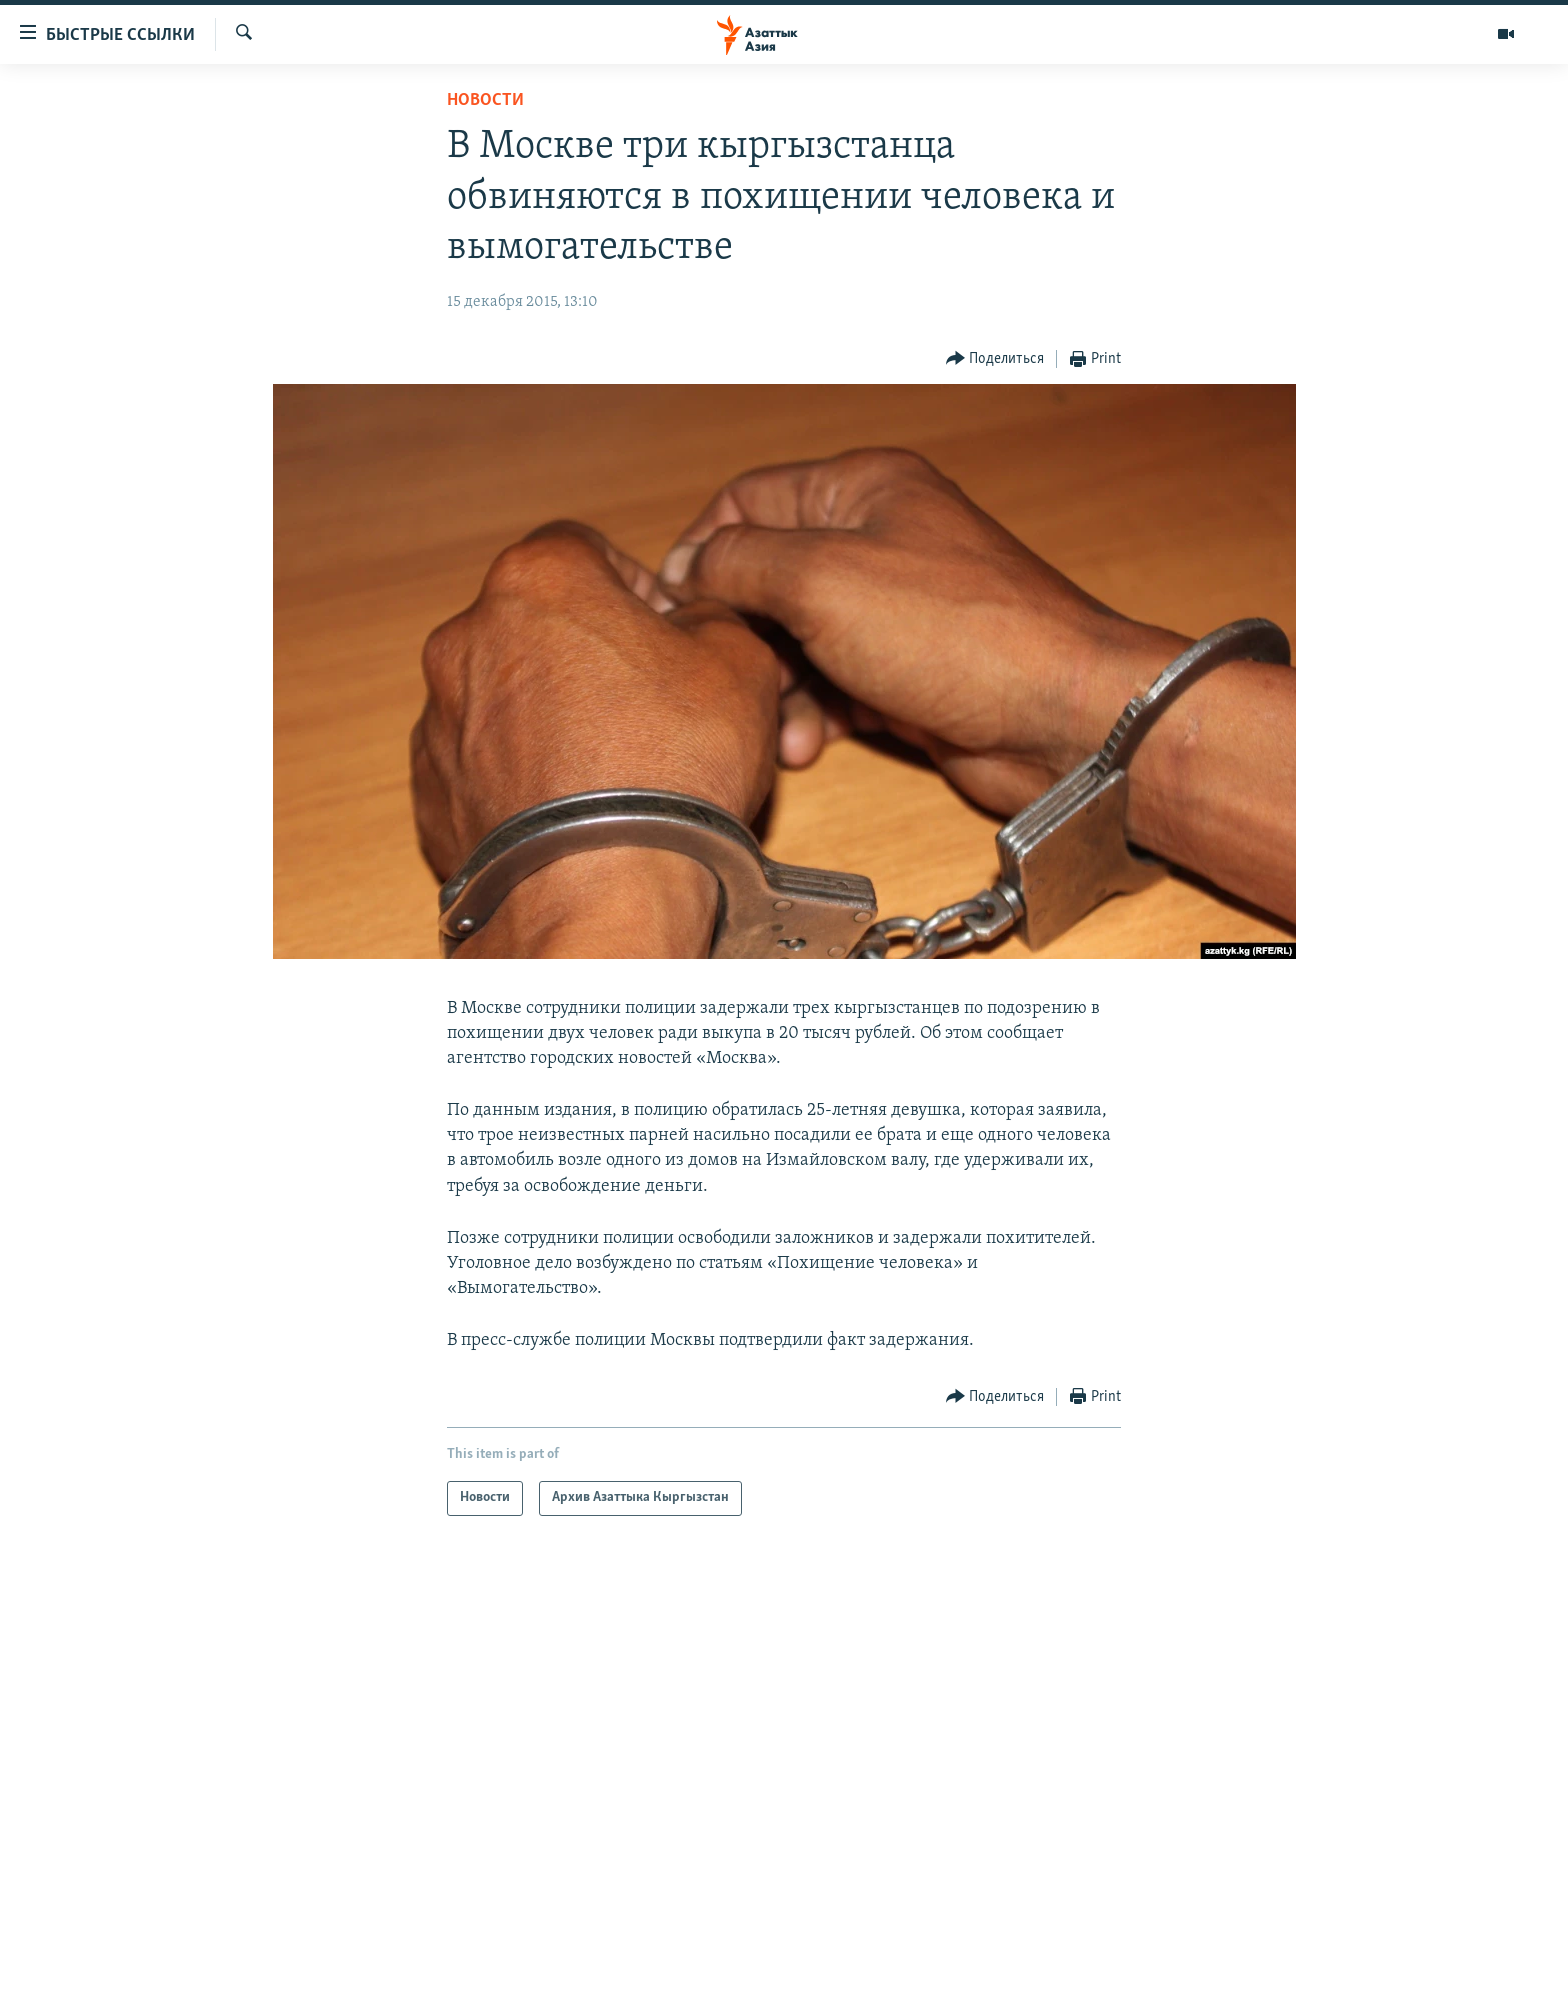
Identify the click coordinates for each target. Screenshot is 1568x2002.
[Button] (995, 359)
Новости (485, 100)
